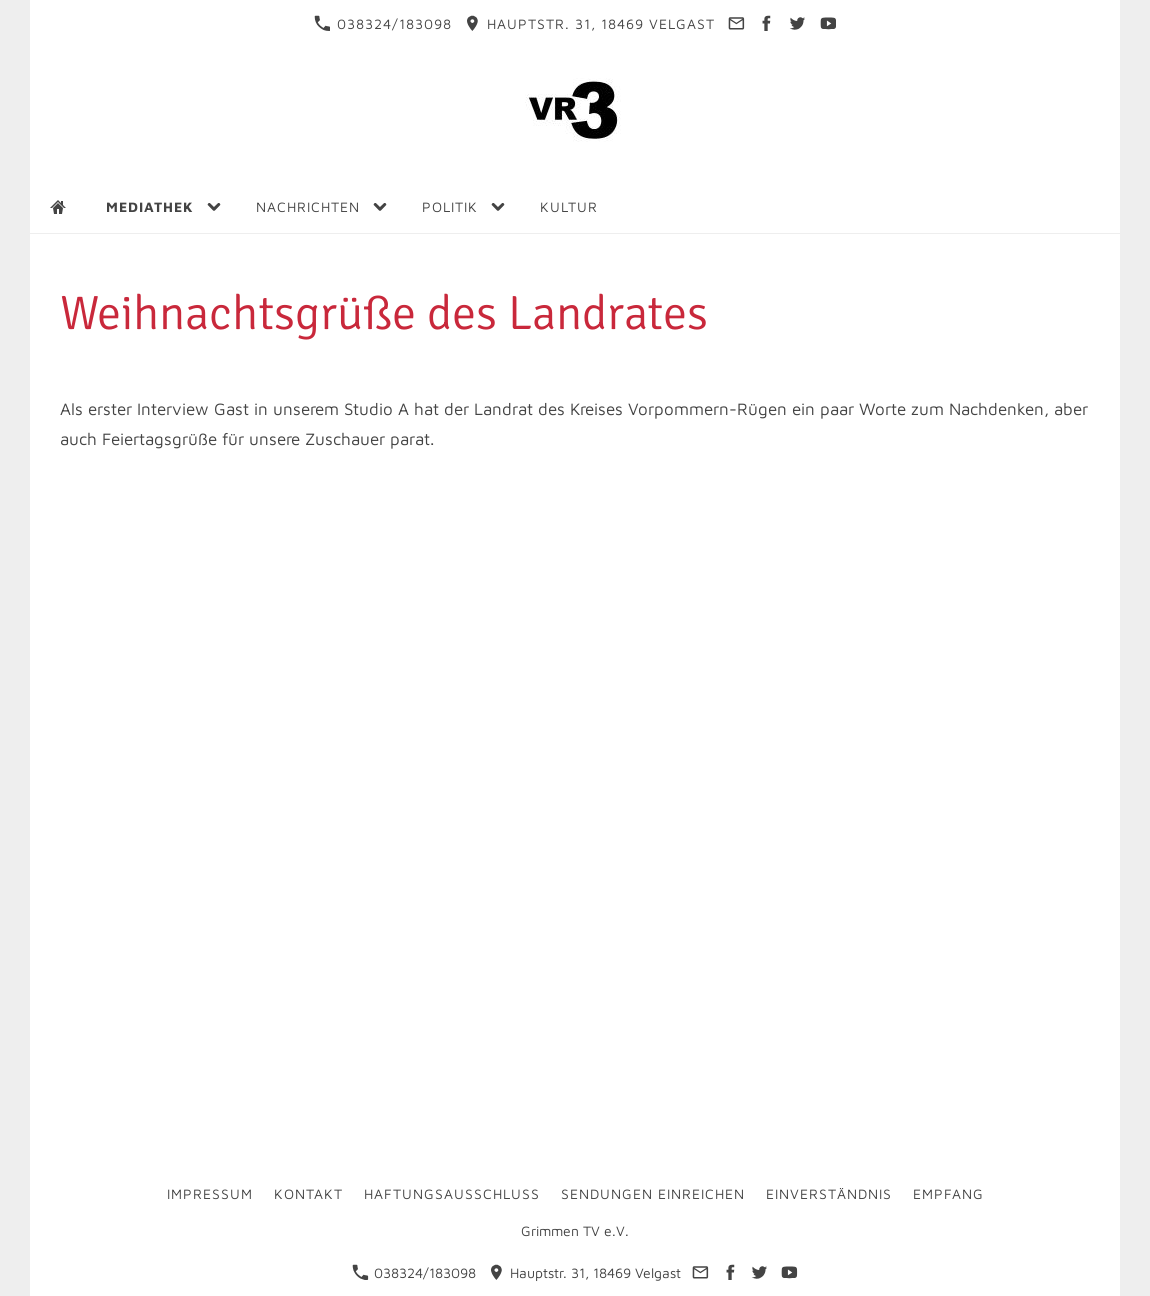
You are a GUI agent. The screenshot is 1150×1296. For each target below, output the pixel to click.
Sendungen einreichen (653, 1193)
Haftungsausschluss (452, 1193)
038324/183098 (383, 23)
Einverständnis (829, 1193)
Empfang (948, 1193)
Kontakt (308, 1193)
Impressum (210, 1193)
